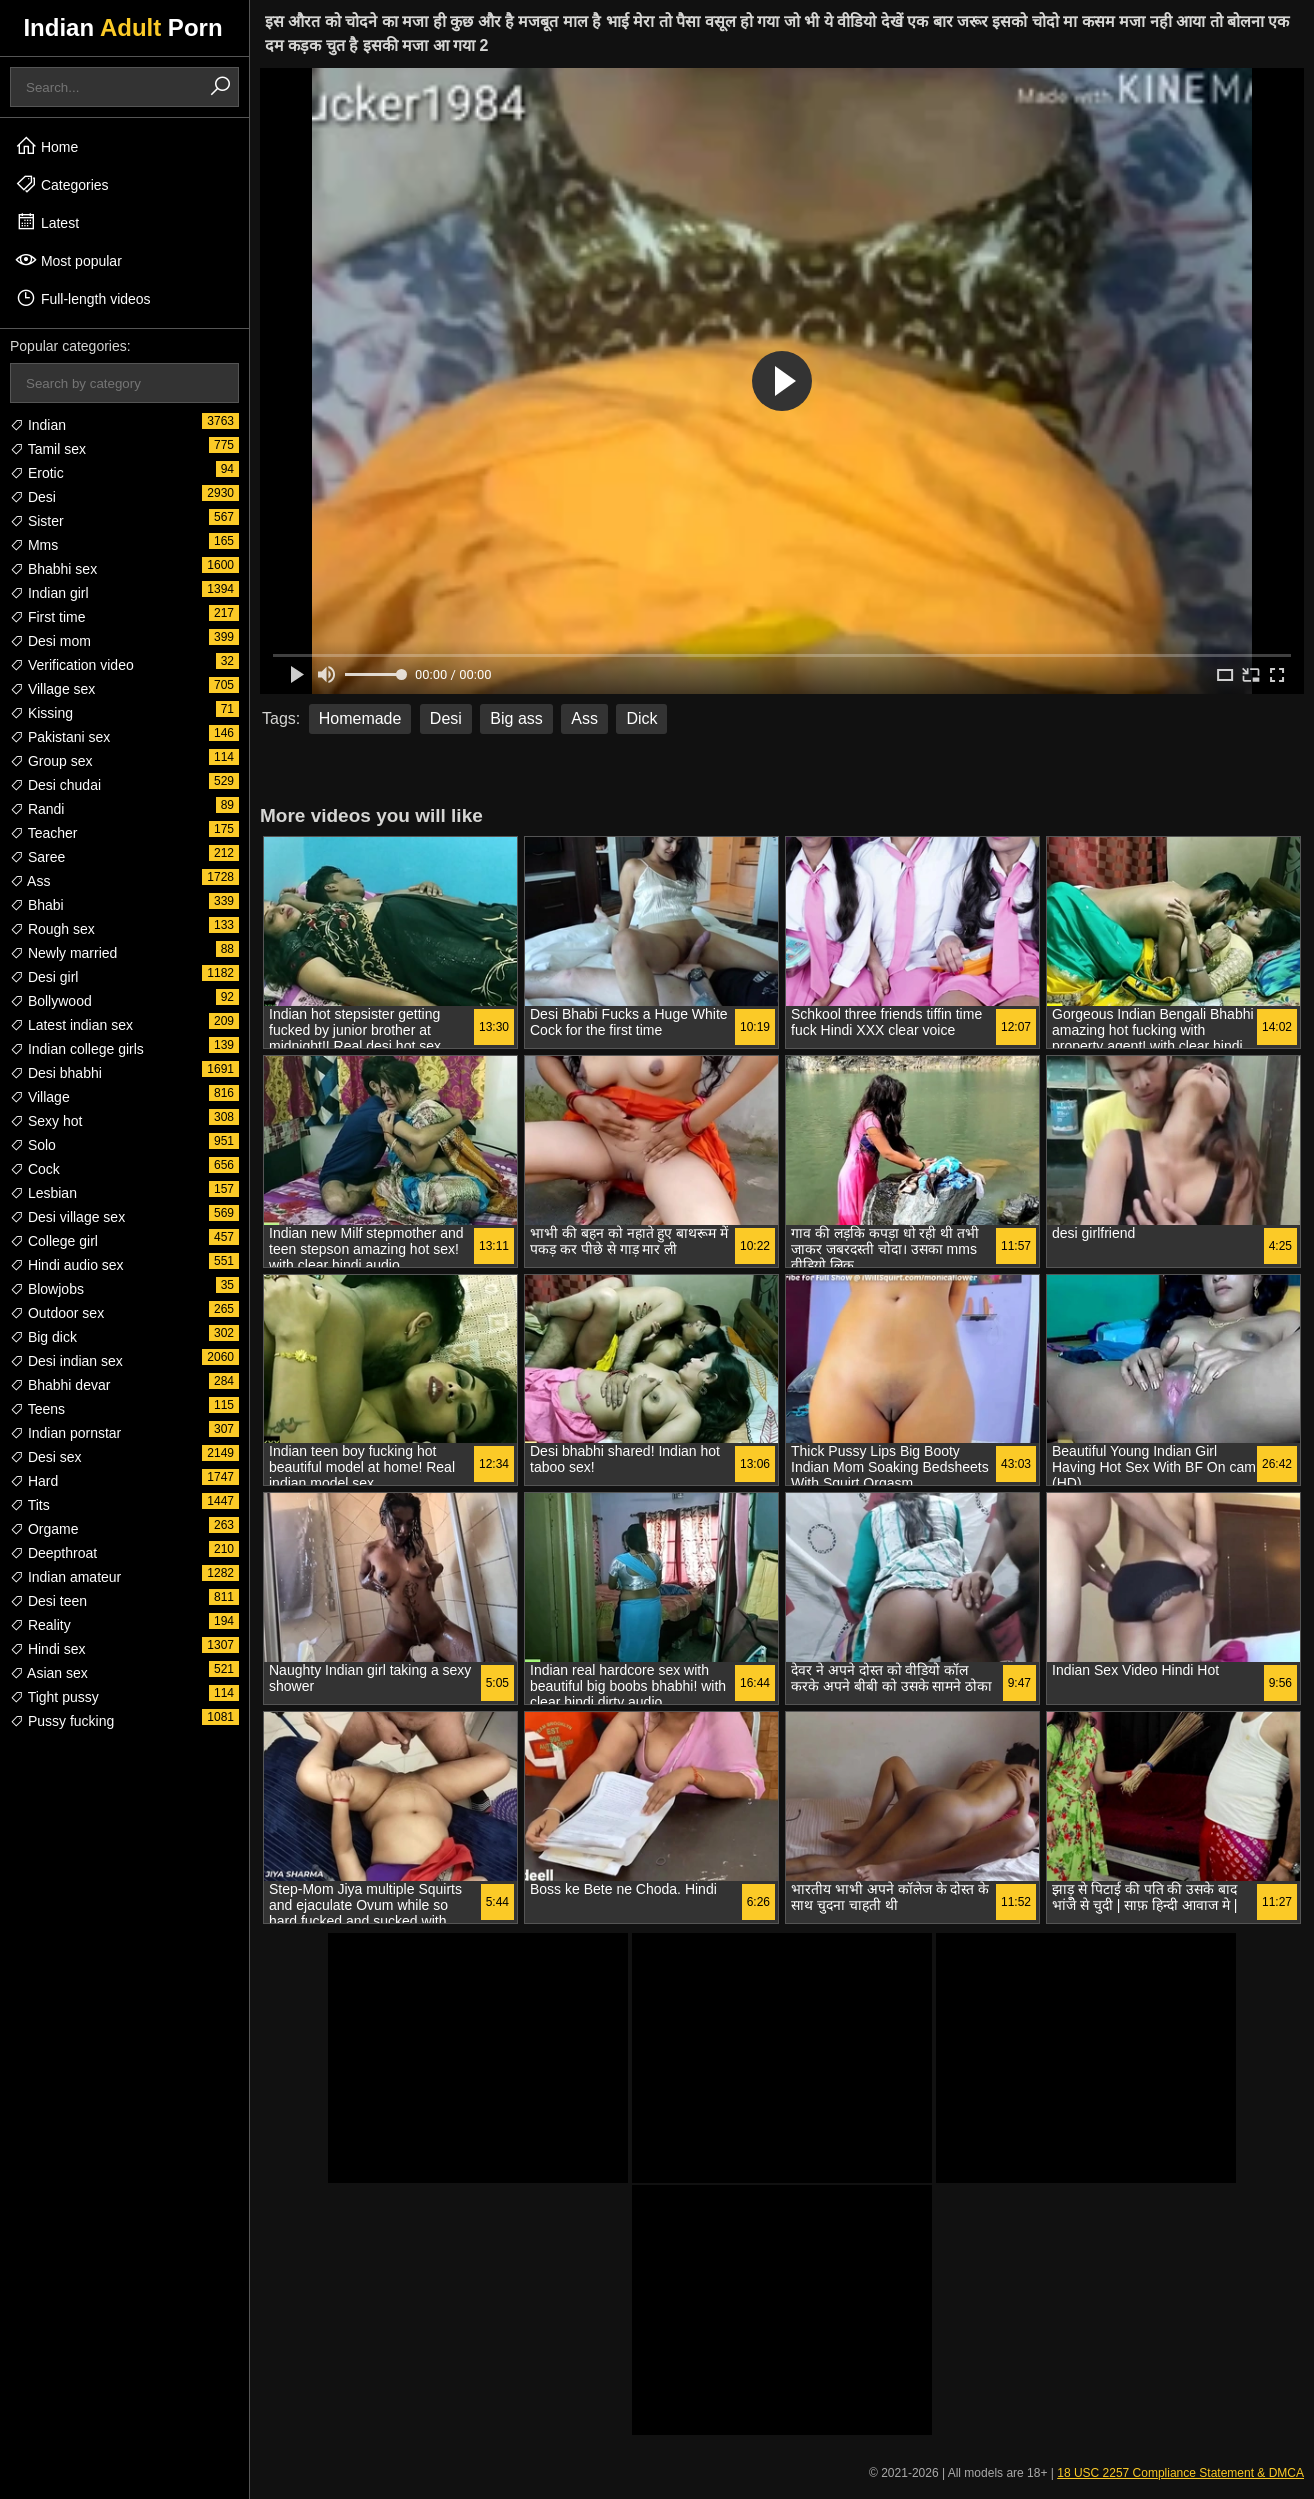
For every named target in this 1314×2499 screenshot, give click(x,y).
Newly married (63, 953)
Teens (37, 1409)
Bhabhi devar (60, 1385)
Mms (34, 545)
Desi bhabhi (56, 1073)
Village (40, 1097)
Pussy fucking (62, 1721)
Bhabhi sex (53, 569)
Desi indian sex (66, 1361)
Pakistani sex (60, 737)
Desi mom (50, 641)
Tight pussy (54, 1697)
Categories (62, 184)
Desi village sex (67, 1217)
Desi (33, 497)
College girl (54, 1241)
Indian (38, 425)
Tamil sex (48, 449)
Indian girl (49, 593)
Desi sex (46, 1457)
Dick (641, 718)
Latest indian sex (71, 1025)
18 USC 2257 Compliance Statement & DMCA (1180, 2473)
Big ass (516, 718)
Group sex (51, 761)
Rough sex (52, 929)
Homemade (360, 718)
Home (46, 146)
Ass (30, 881)
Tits (30, 1505)
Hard (34, 1481)
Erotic (37, 473)
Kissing (41, 713)
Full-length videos (83, 298)
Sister (37, 521)
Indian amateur (65, 1577)
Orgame (44, 1529)
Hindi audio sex (67, 1265)
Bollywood (51, 1001)
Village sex (52, 689)
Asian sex (49, 1673)
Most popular (68, 260)
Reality (40, 1625)
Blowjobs (47, 1289)
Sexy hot (46, 1121)
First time (47, 617)
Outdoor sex (57, 1313)
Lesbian (43, 1193)
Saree (37, 857)
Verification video (72, 665)
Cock (35, 1169)
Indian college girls (77, 1049)
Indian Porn (122, 27)
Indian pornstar (65, 1433)
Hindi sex (47, 1649)
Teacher (43, 833)
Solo (33, 1145)
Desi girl (44, 977)
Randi (37, 809)
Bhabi (37, 905)
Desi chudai (55, 785)
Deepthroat (53, 1553)
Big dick (43, 1337)
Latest (47, 222)
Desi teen (48, 1601)
